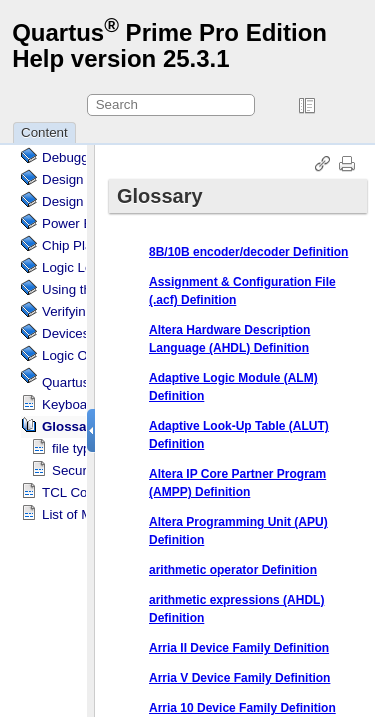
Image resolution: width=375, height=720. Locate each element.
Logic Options (83, 355)
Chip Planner (80, 245)
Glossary (70, 426)
